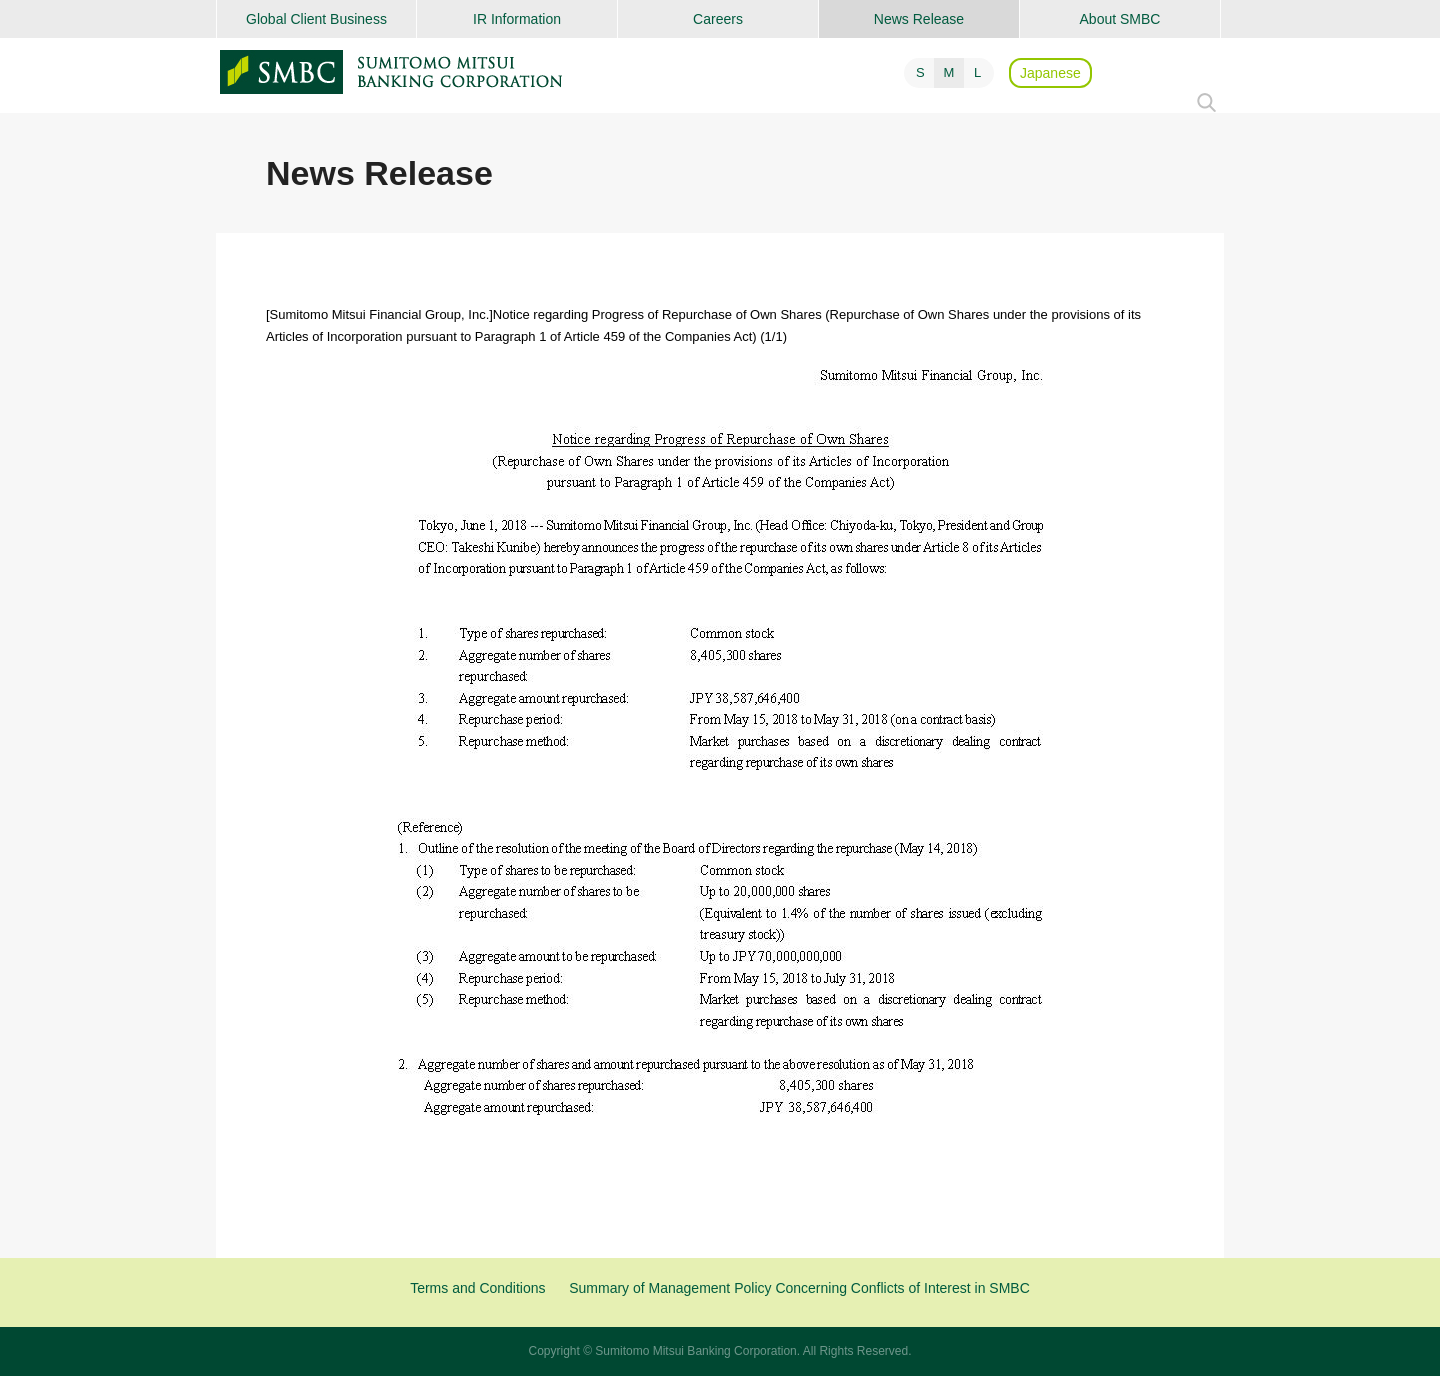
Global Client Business (316, 19)
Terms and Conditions (477, 1288)
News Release (919, 19)
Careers (718, 19)
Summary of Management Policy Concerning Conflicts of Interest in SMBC (799, 1288)
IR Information (517, 19)
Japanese (1050, 73)
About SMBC (1120, 19)
